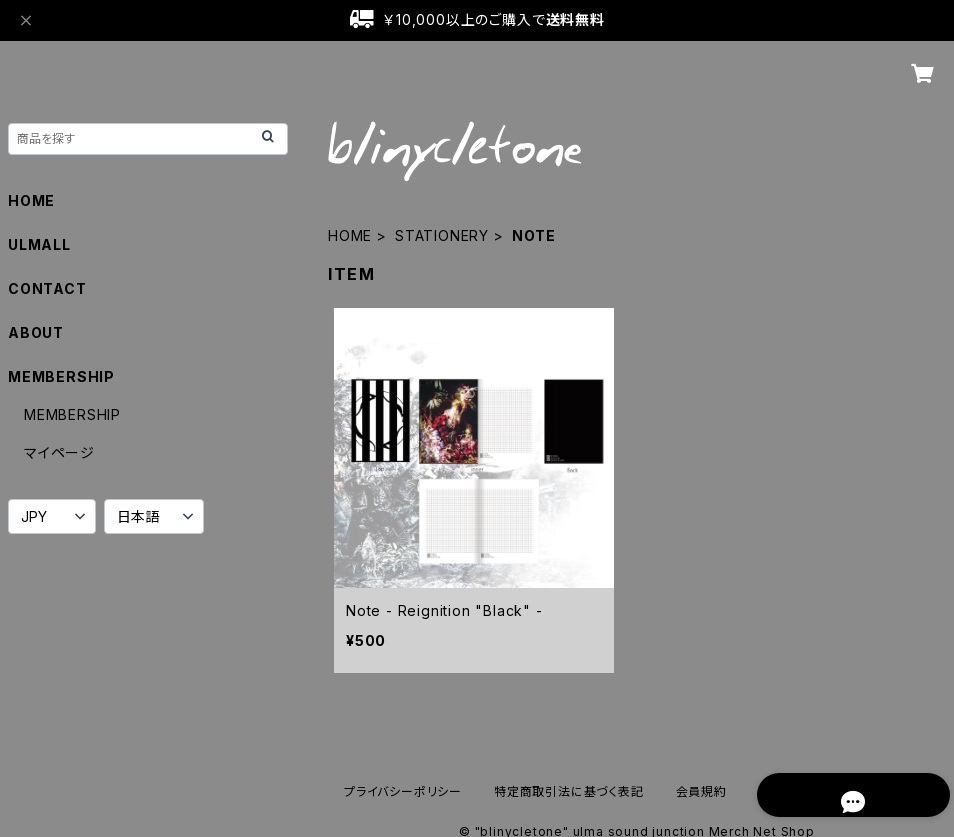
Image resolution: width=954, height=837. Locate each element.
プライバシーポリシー (403, 791)
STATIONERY (442, 235)
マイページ (59, 452)
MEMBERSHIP (72, 414)
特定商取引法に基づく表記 (569, 791)
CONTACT (47, 288)
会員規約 (701, 791)
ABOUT (36, 332)
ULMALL (39, 244)
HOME (350, 235)
